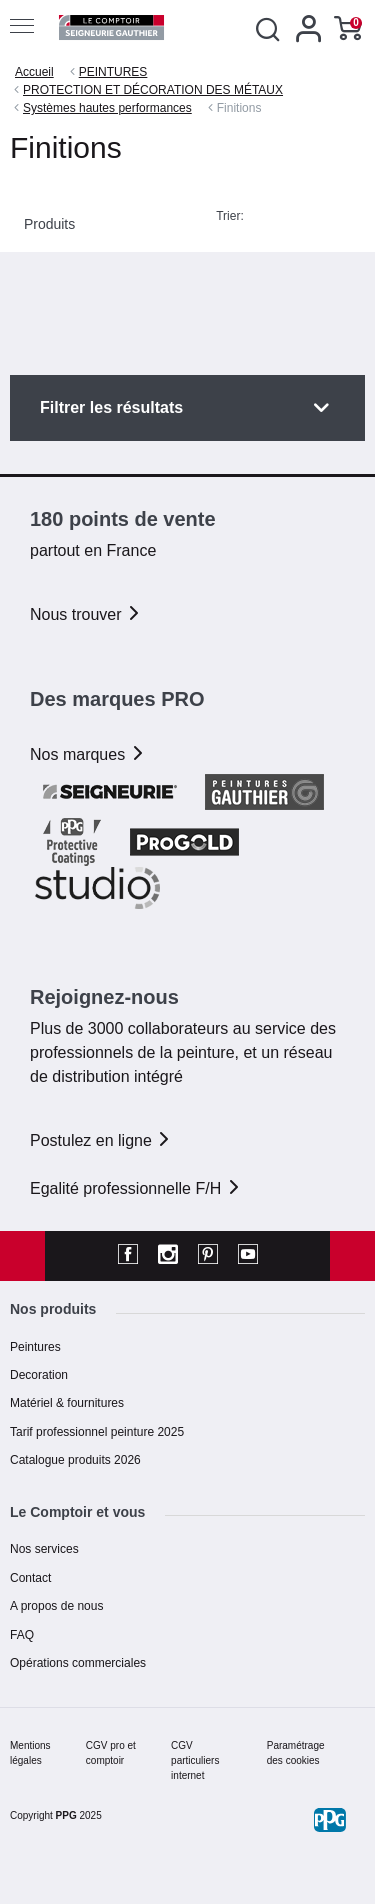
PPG (66, 1815)
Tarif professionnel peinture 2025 (97, 1432)
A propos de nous (56, 1606)
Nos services (44, 1549)
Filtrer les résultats (111, 407)
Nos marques (88, 754)
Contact (30, 1578)
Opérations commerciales (78, 1663)
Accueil (34, 72)
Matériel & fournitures (67, 1403)
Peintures (35, 1347)
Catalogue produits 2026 (75, 1460)
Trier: (230, 216)
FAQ (22, 1635)
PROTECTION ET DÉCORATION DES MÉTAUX (153, 90)
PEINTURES (113, 72)
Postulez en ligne (101, 1140)
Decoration (39, 1375)
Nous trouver (86, 614)
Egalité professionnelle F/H (136, 1188)
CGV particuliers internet (195, 1760)
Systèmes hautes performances (107, 108)
